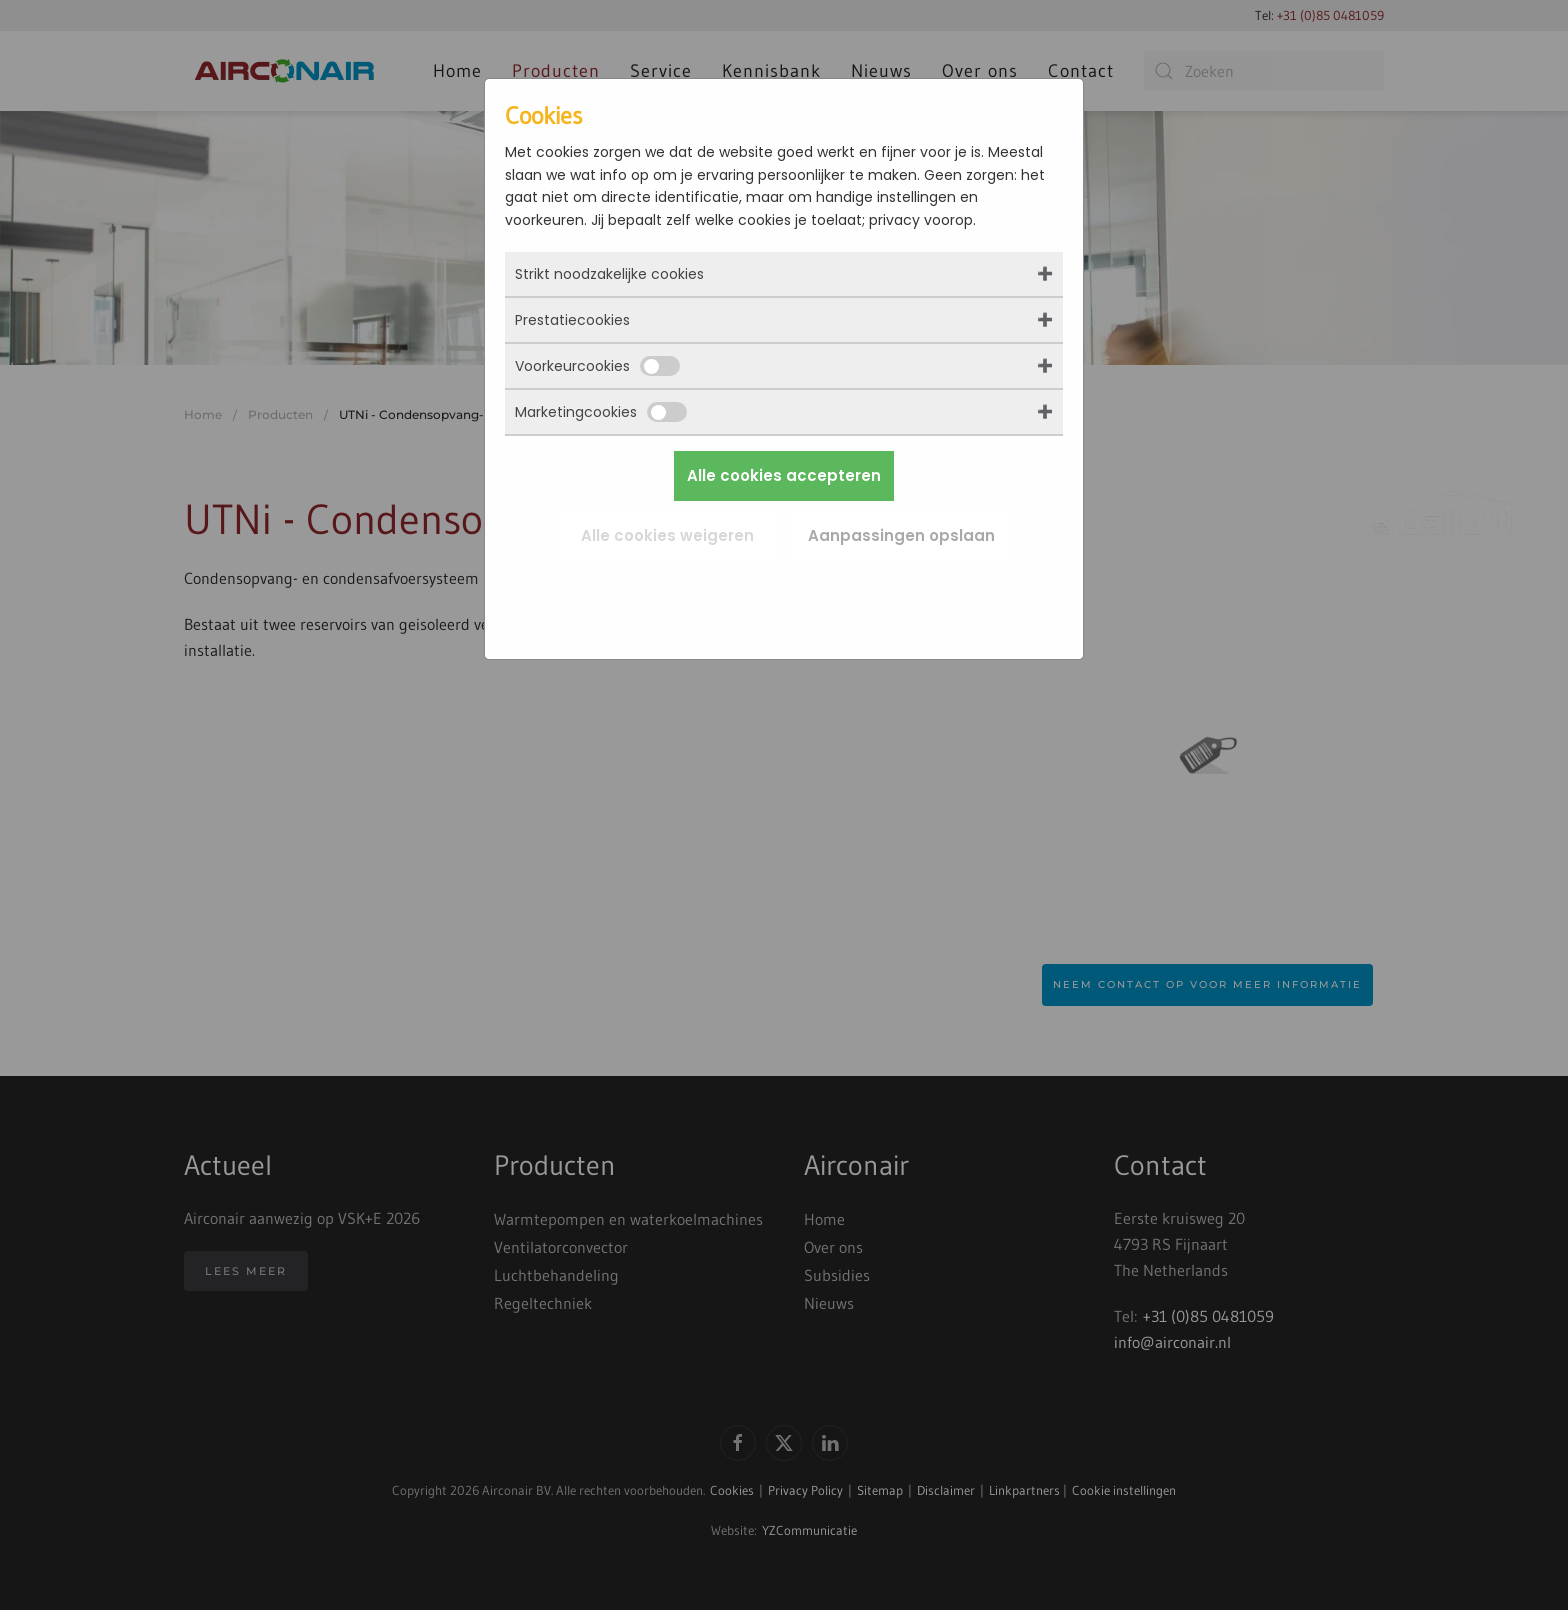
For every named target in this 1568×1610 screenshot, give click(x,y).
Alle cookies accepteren (784, 475)
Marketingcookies (601, 412)
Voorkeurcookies (597, 366)
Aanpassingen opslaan (901, 535)
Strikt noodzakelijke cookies (609, 274)
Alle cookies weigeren (667, 535)
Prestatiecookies (572, 320)
